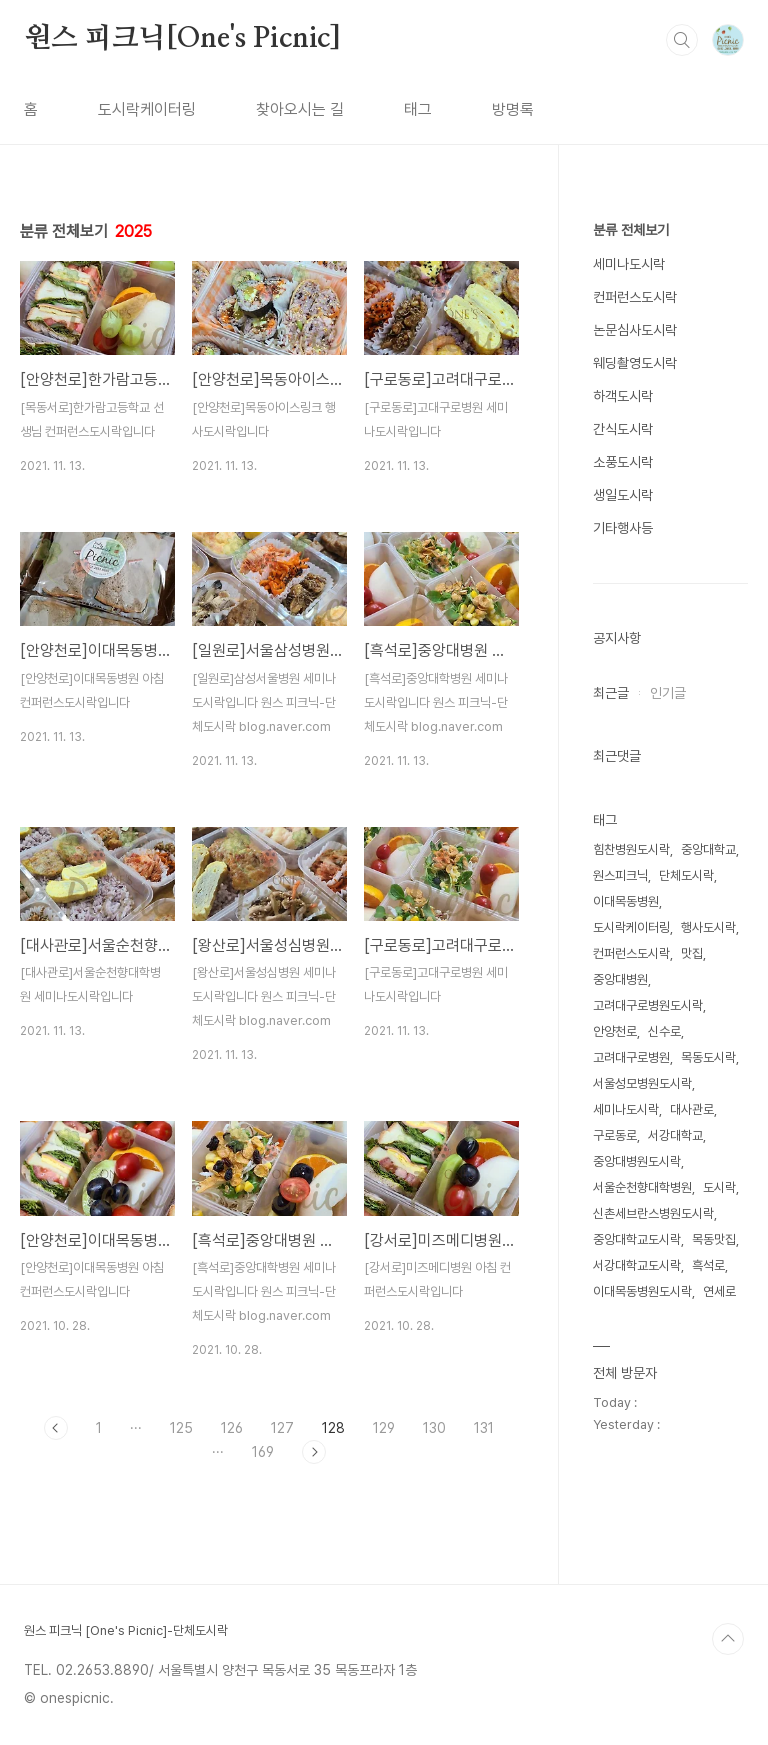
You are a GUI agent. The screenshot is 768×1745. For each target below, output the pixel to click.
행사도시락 (708, 927)
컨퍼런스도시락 (635, 297)
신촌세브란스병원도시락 (653, 1213)
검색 (682, 40)
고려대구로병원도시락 (648, 1005)
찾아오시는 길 (300, 109)
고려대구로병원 (631, 1057)
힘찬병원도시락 (631, 849)
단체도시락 (686, 875)
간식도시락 (623, 429)
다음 (314, 1452)
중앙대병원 (620, 979)
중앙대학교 (708, 849)
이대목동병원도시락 (642, 1291)
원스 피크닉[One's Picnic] (182, 39)
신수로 (664, 1031)
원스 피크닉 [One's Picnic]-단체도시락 (126, 1630)
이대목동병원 (626, 901)
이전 (56, 1428)
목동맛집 (714, 1239)
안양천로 (615, 1031)
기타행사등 (623, 528)
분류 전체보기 (631, 230)
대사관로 (692, 1109)
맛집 (692, 953)
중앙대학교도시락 (637, 1239)
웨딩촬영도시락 (635, 363)
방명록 (513, 109)
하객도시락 (623, 396)
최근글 (611, 693)
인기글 (668, 693)
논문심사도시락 (635, 330)
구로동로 (615, 1135)
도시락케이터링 (147, 109)
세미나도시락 (629, 264)
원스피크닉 (620, 875)
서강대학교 (675, 1135)
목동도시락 (708, 1057)
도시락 (719, 1187)
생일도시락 (623, 495)
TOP (728, 1639)
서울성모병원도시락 (642, 1083)
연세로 (719, 1291)
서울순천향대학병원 (642, 1187)
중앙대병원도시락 (637, 1161)
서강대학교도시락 (637, 1265)
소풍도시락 (623, 462)
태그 (418, 109)
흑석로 (708, 1265)
